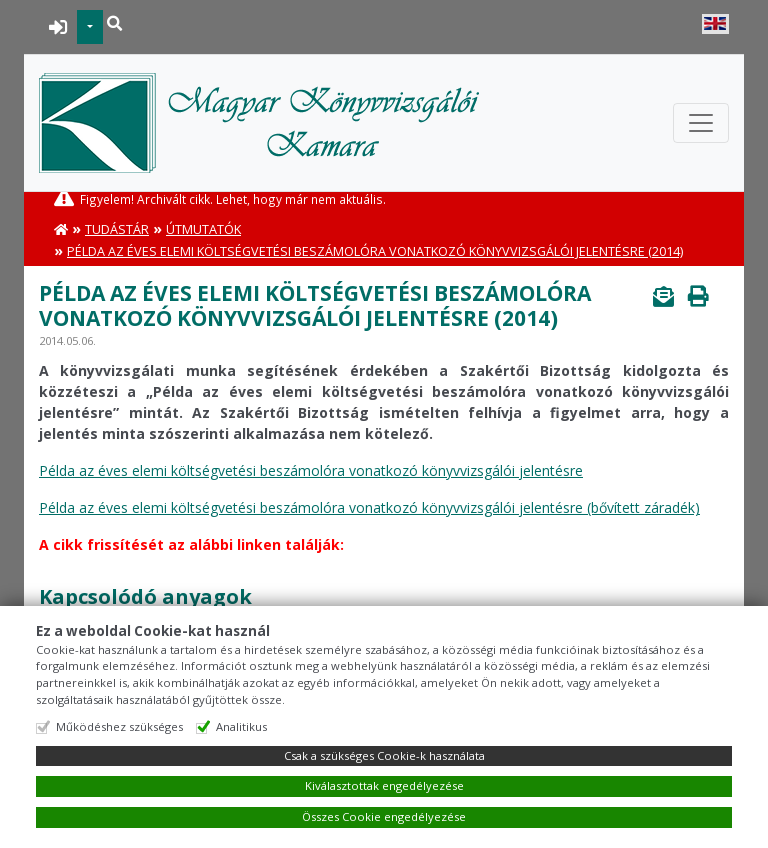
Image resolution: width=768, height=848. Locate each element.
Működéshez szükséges (119, 726)
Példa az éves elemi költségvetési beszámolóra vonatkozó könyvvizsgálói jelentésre (311, 470)
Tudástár (117, 229)
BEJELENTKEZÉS (58, 27)
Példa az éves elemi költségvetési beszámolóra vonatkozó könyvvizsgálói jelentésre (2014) (375, 251)
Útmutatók (203, 229)
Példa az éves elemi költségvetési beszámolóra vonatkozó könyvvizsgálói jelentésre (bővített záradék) (369, 507)
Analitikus (241, 726)
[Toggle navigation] (701, 123)
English (715, 24)
